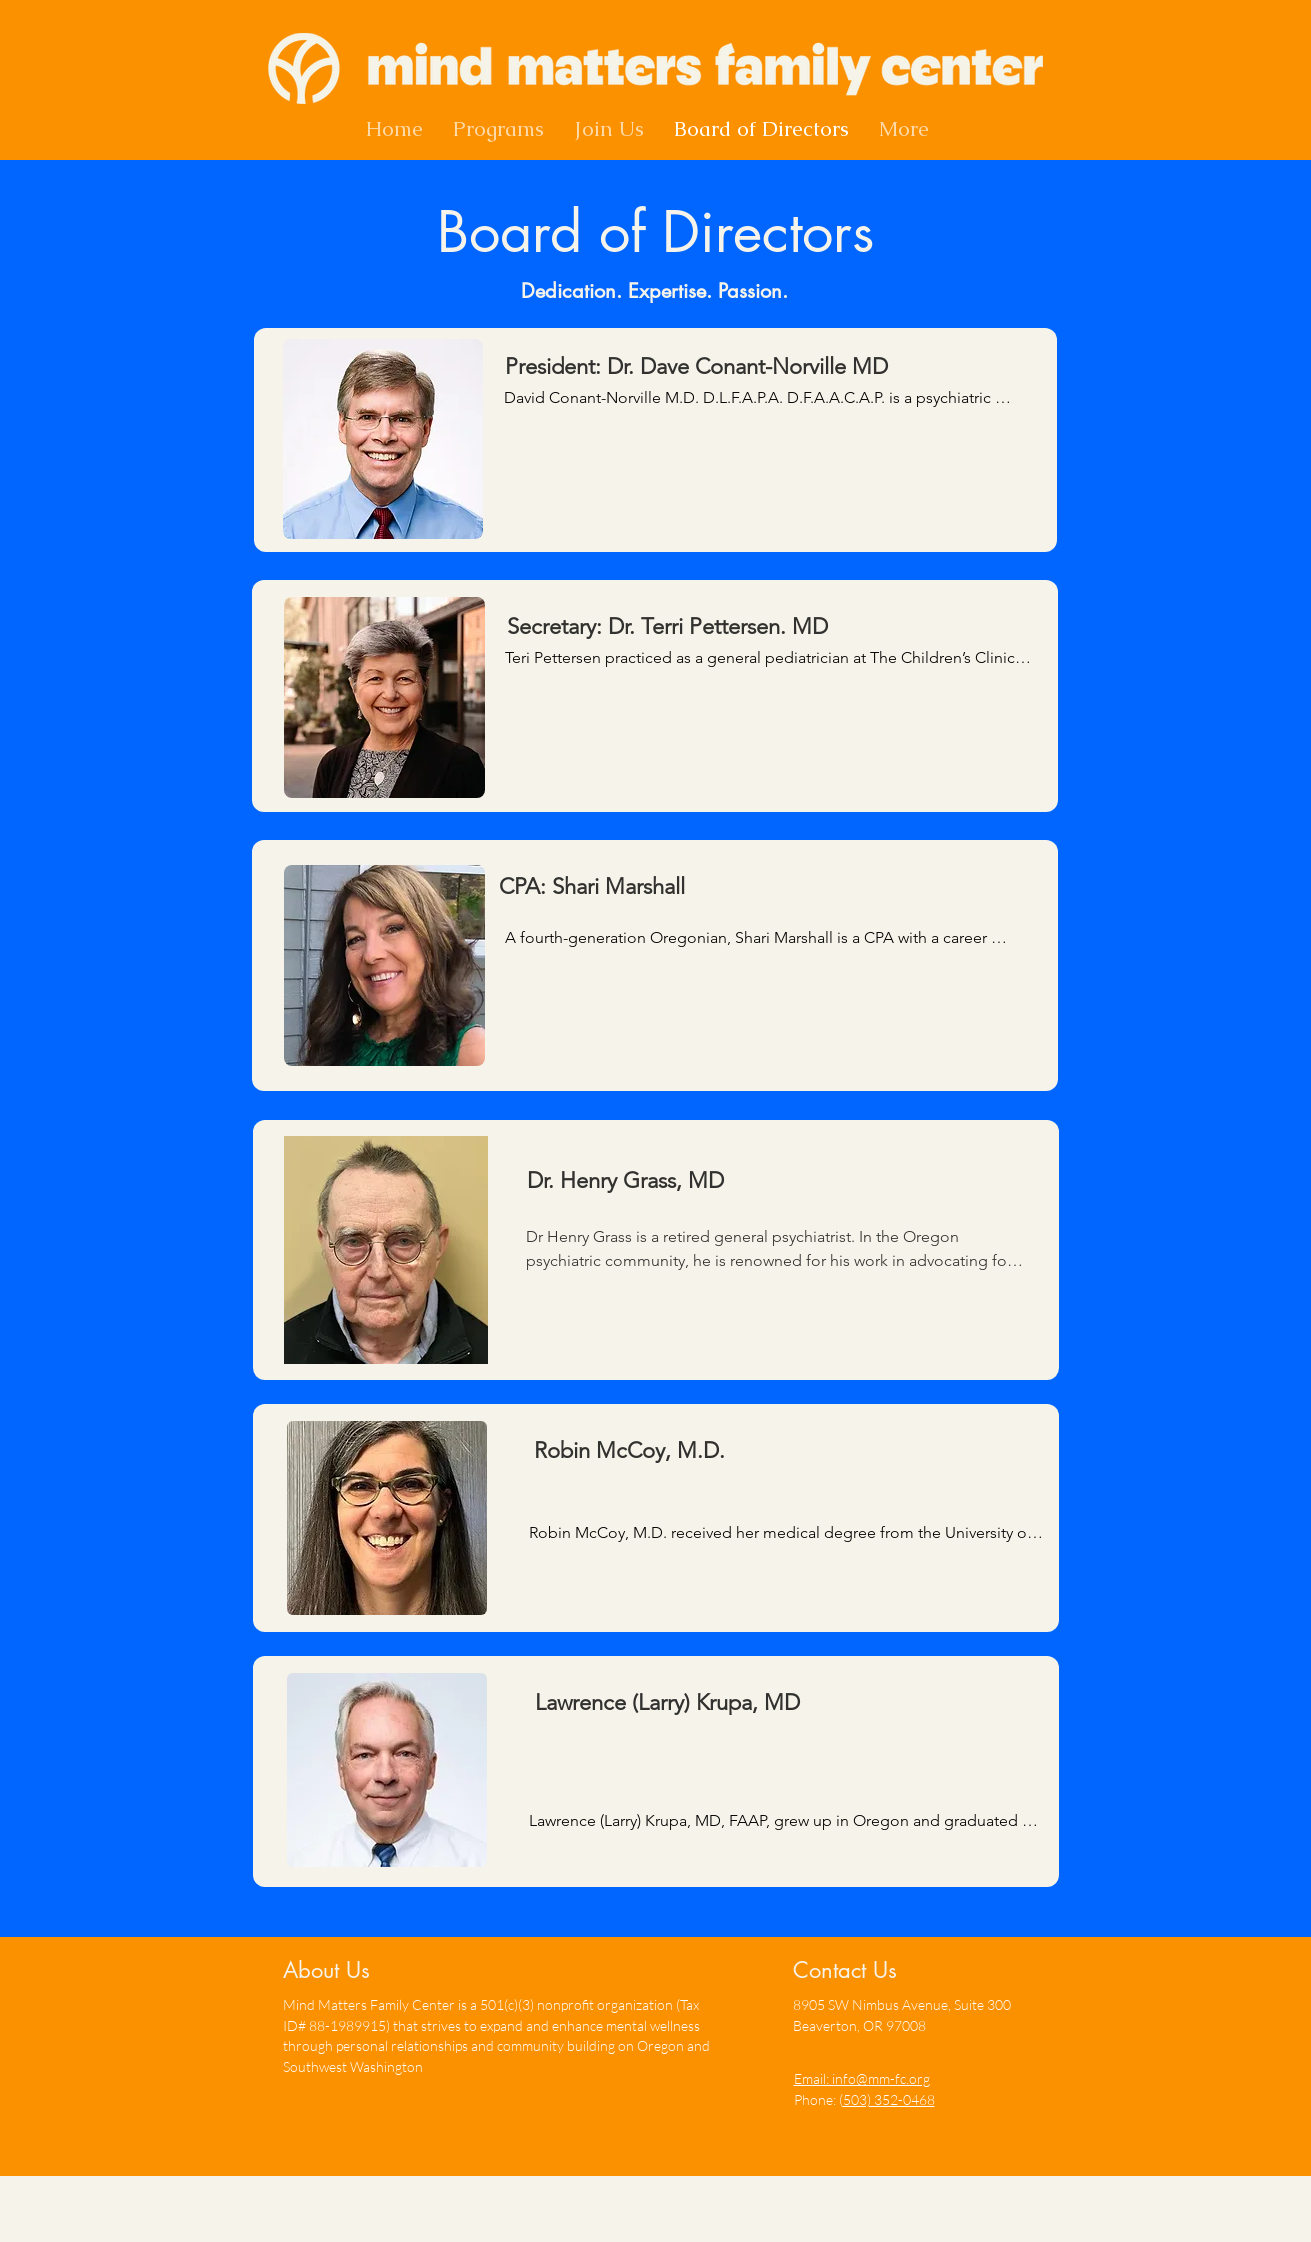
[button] (498, 129)
